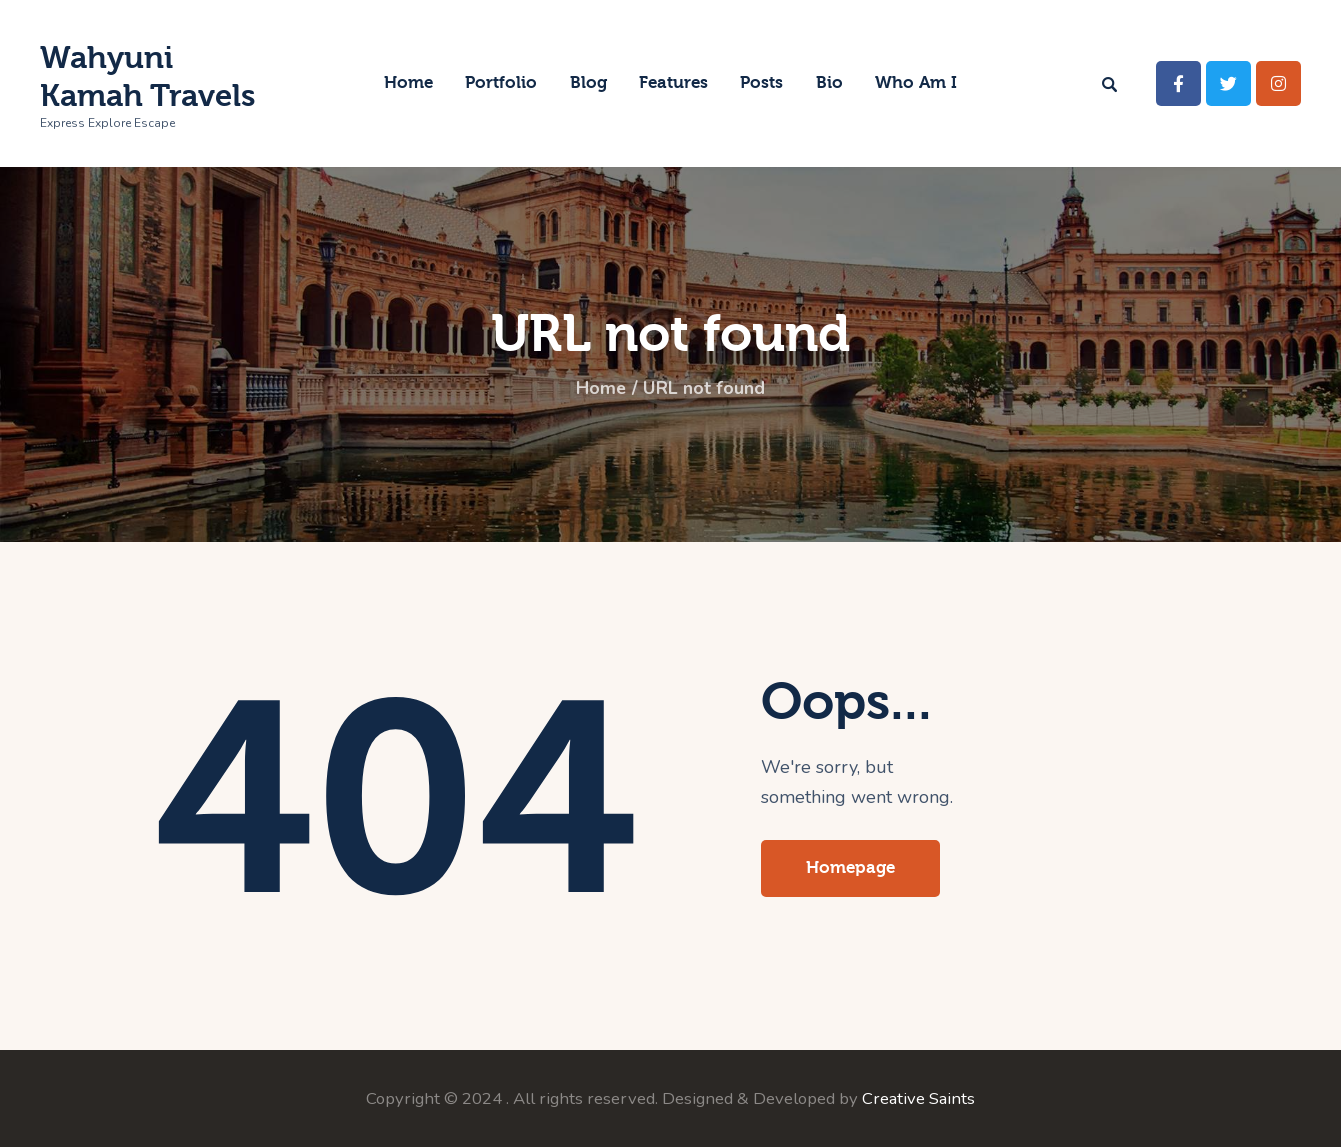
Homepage (850, 867)
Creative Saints (918, 1098)
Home (601, 389)
